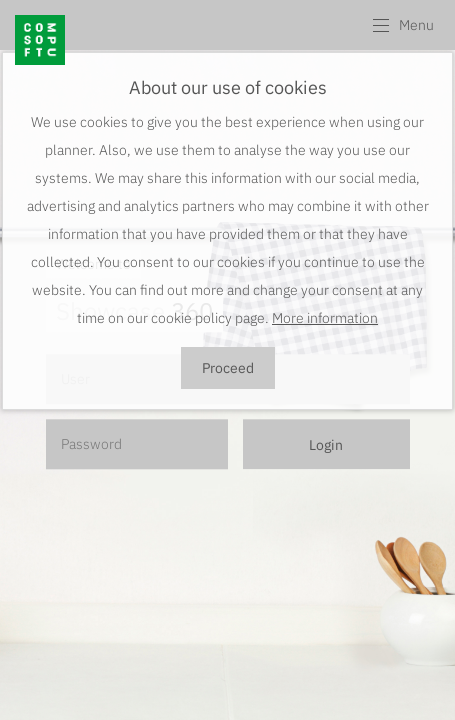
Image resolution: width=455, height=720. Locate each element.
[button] (402, 25)
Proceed (228, 368)
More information (325, 318)
